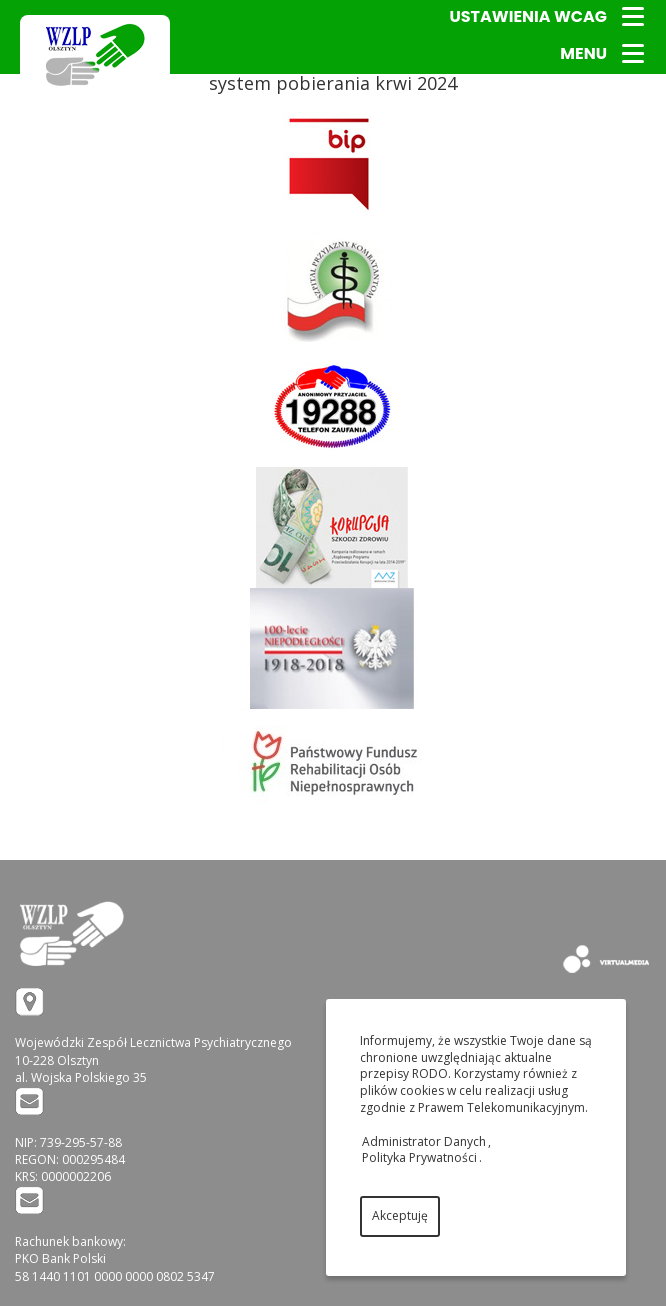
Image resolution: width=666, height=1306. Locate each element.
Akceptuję (400, 1215)
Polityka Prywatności (419, 1157)
